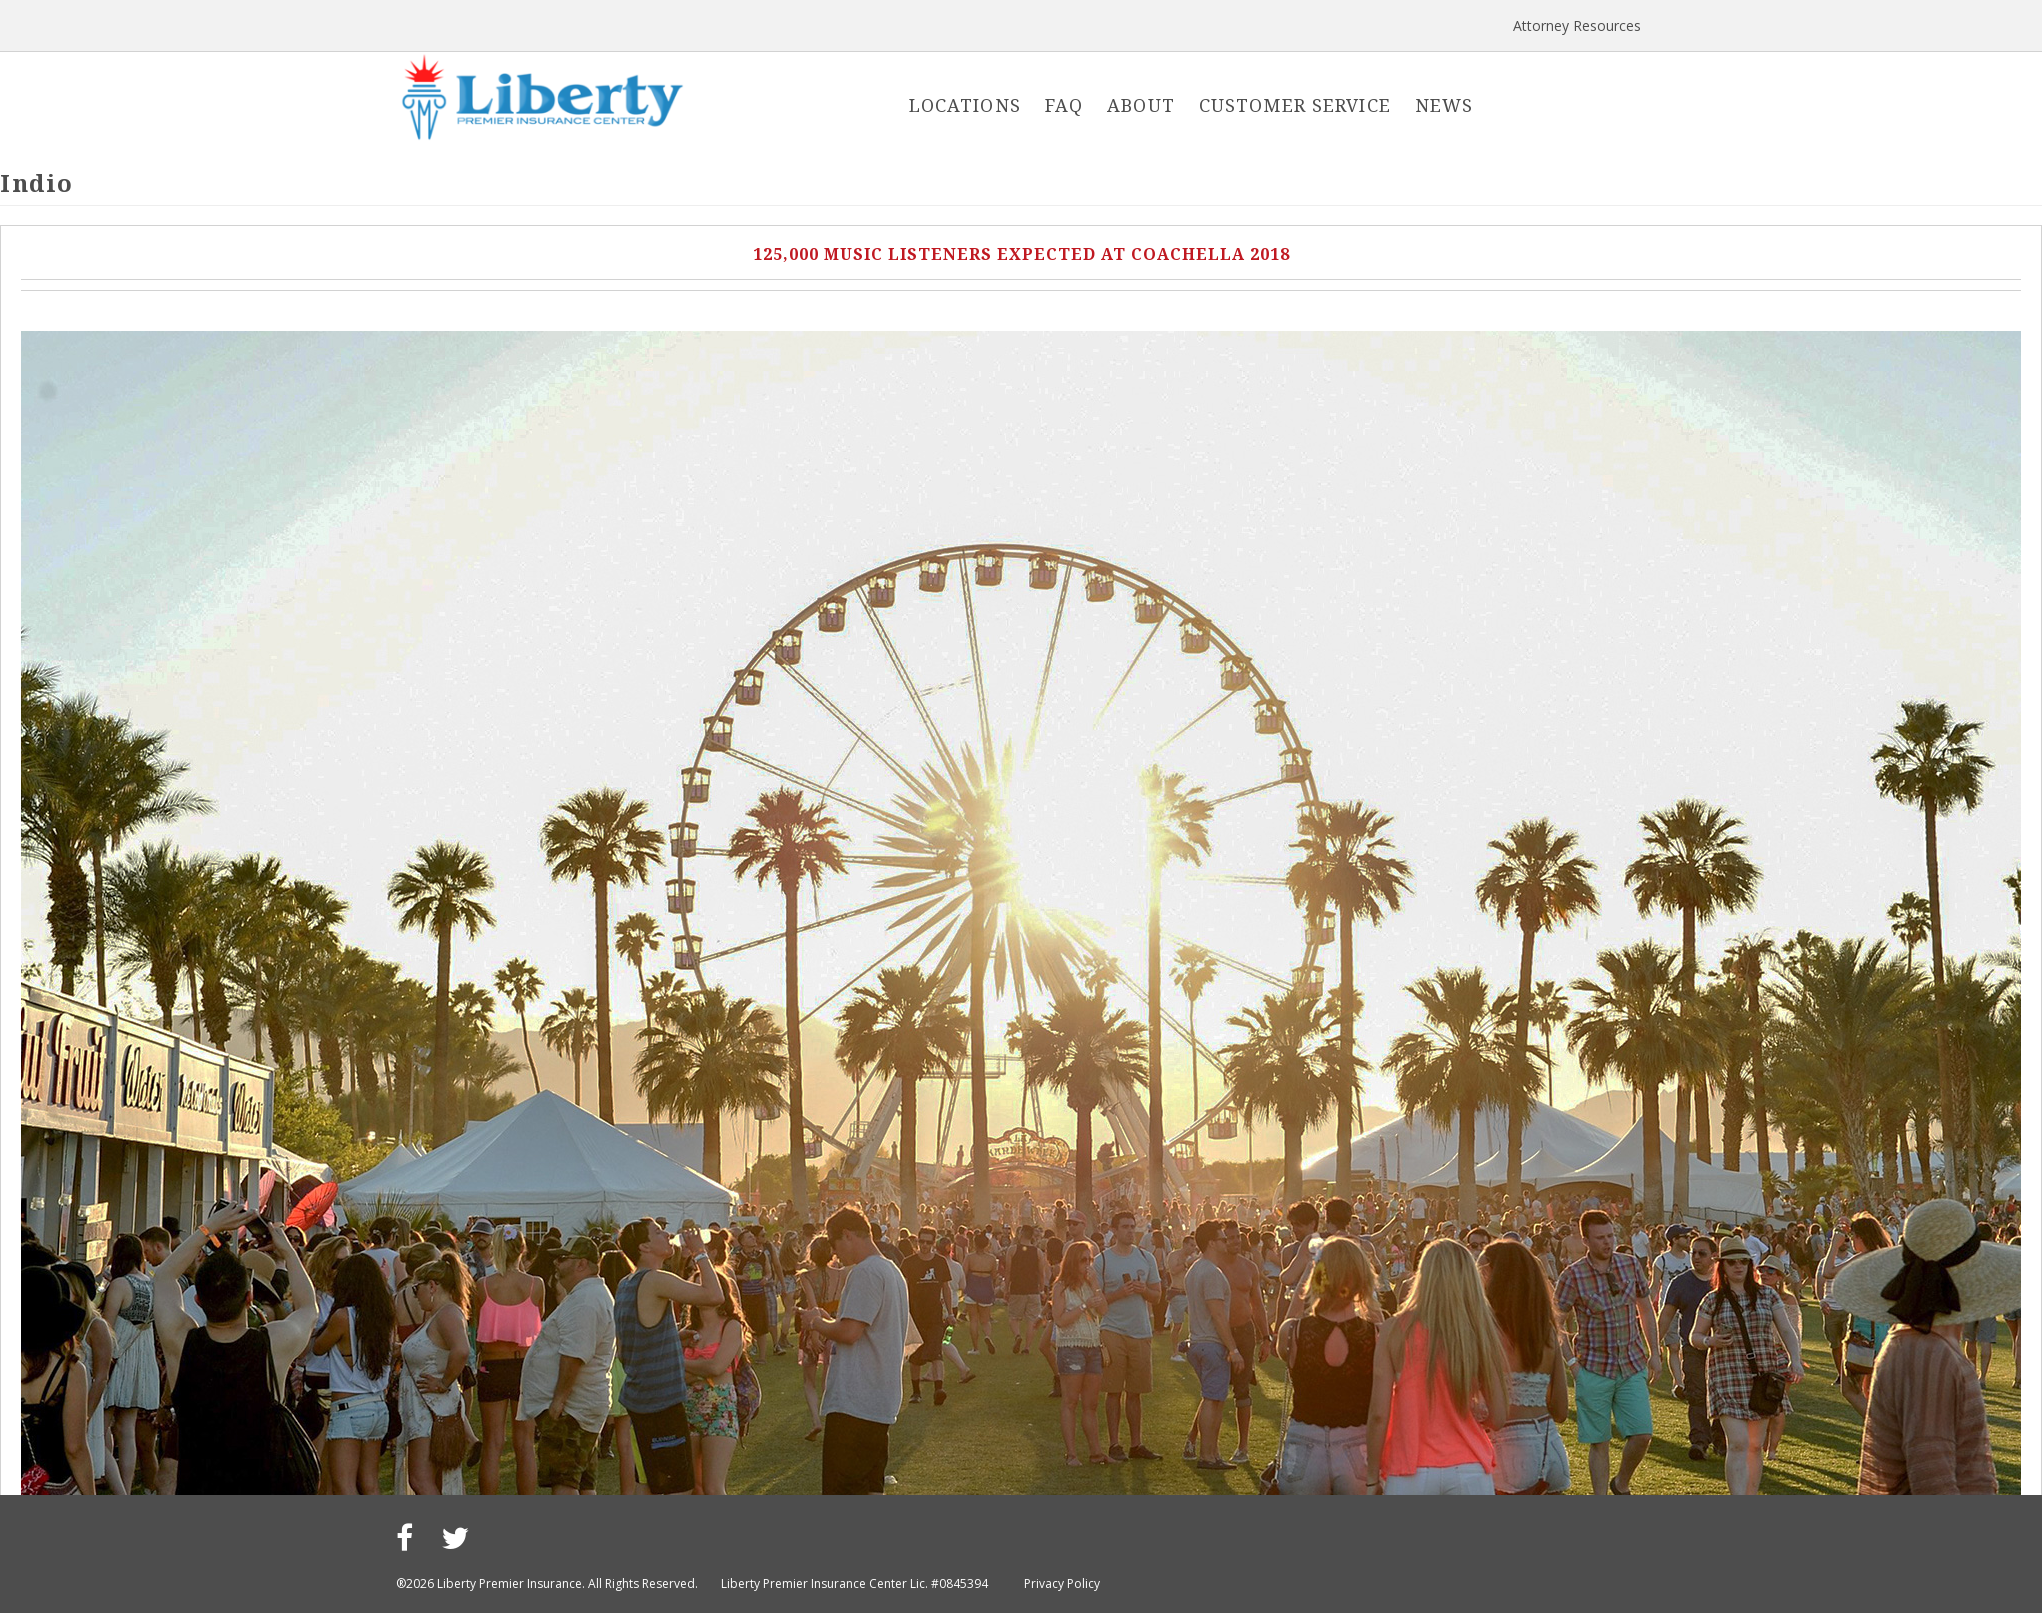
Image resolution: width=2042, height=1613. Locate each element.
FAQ (1064, 105)
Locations (965, 105)
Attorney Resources (1577, 25)
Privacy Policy (1062, 1583)
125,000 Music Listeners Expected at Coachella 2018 (1021, 254)
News (1444, 105)
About (1141, 105)
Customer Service (1295, 105)
